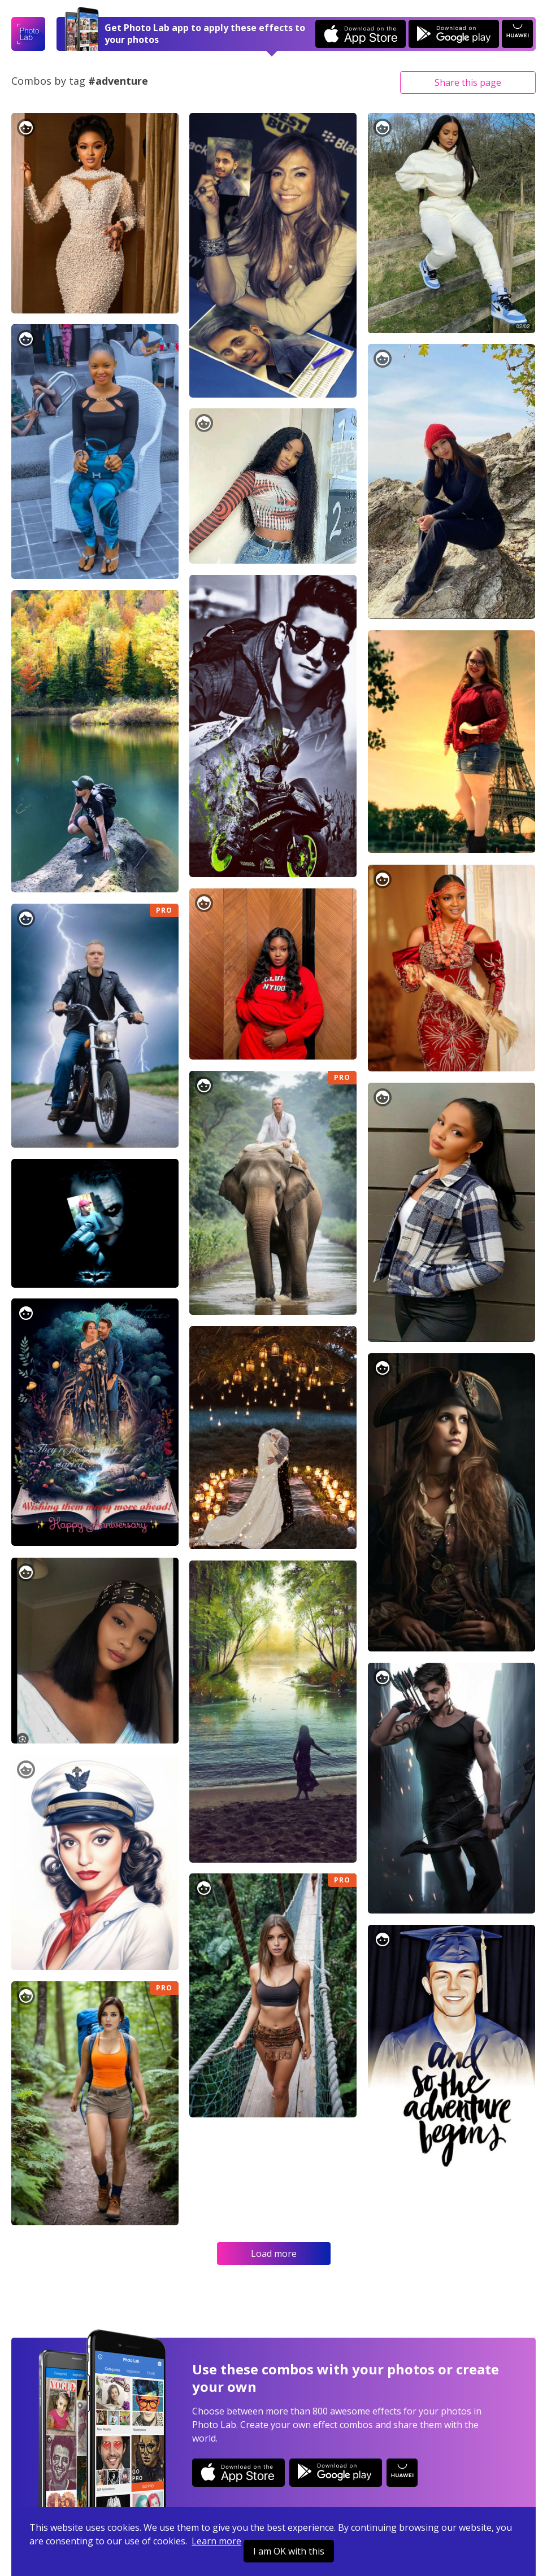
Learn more (216, 2541)
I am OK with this (288, 2551)
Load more (274, 2253)
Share (468, 82)
